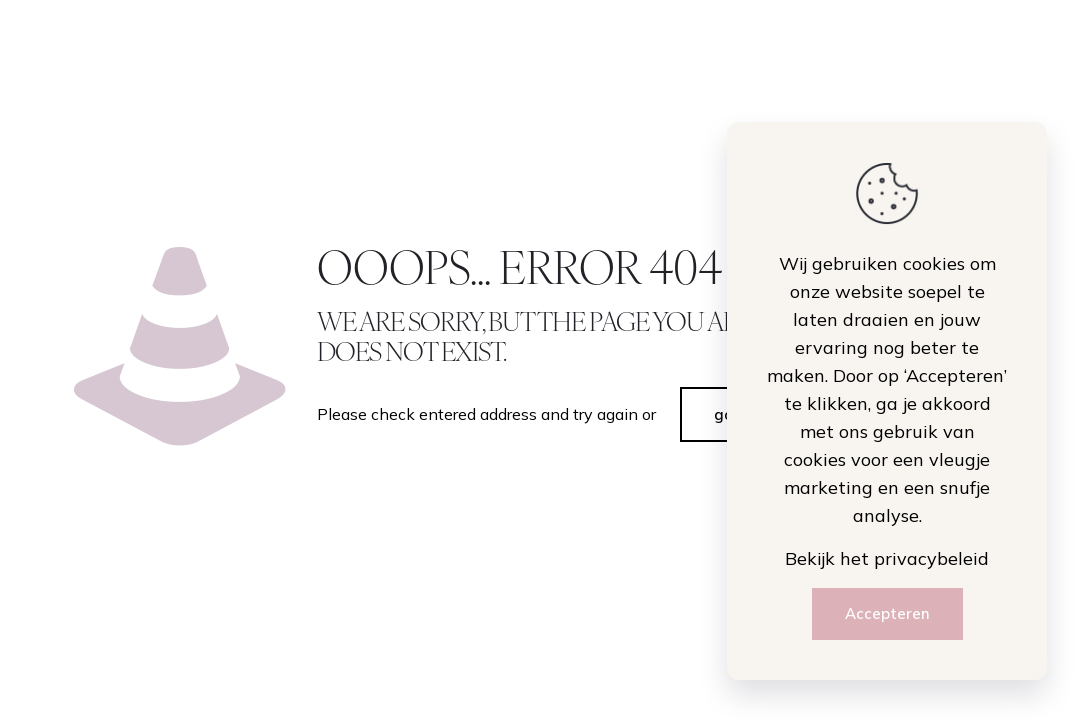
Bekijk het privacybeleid (887, 558)
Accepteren (887, 613)
